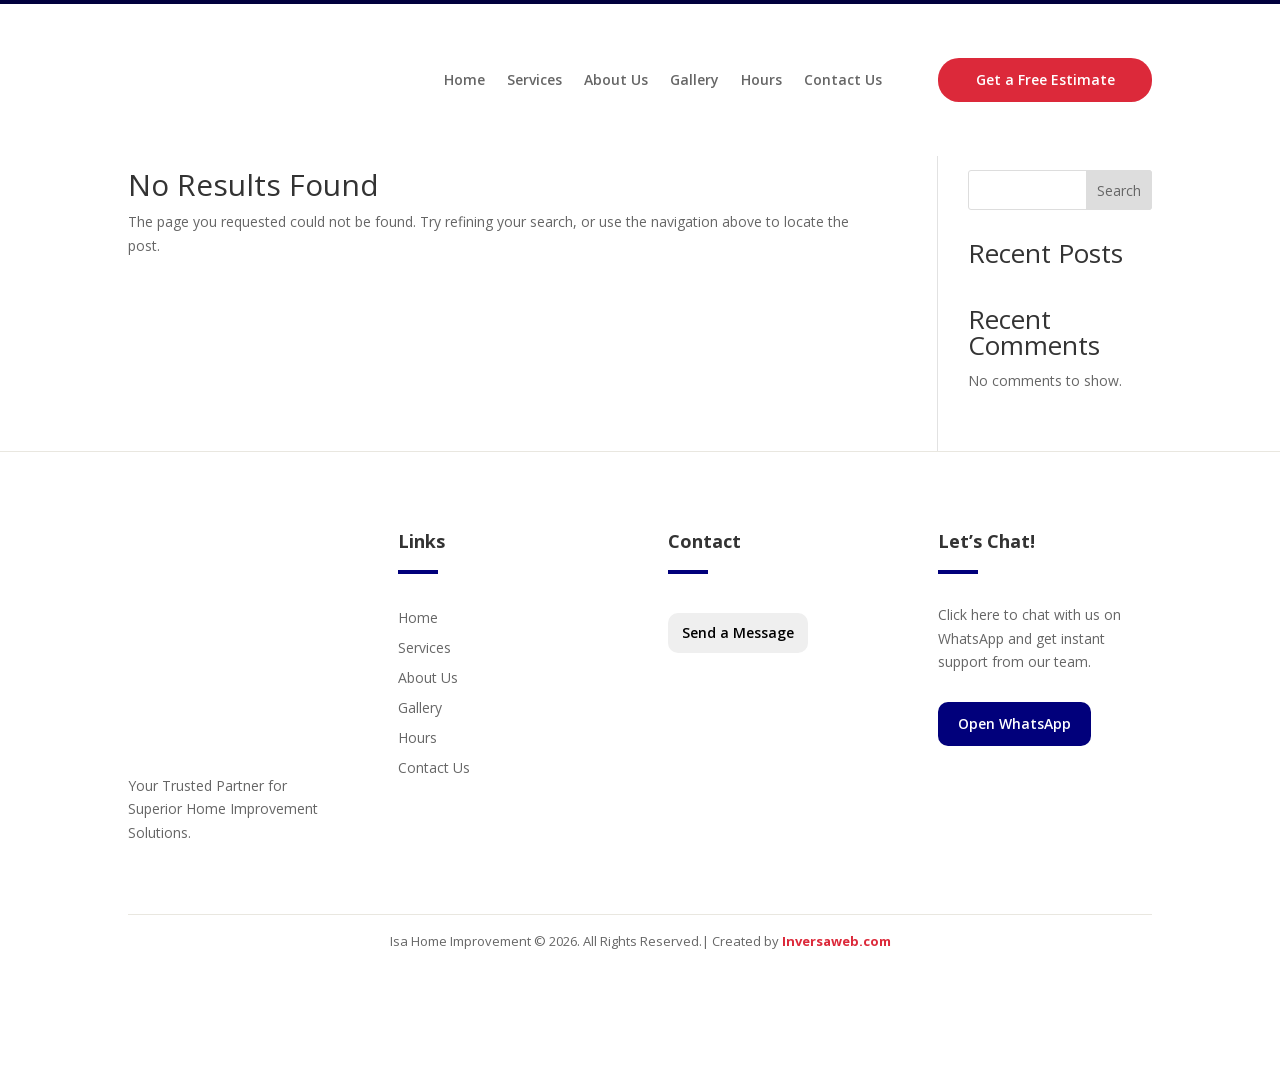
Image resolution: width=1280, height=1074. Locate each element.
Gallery (694, 83)
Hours (761, 83)
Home (464, 83)
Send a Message (738, 684)
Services (534, 83)
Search (1119, 242)
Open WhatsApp (1014, 775)
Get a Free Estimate (1045, 83)
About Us (616, 83)
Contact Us (843, 83)
